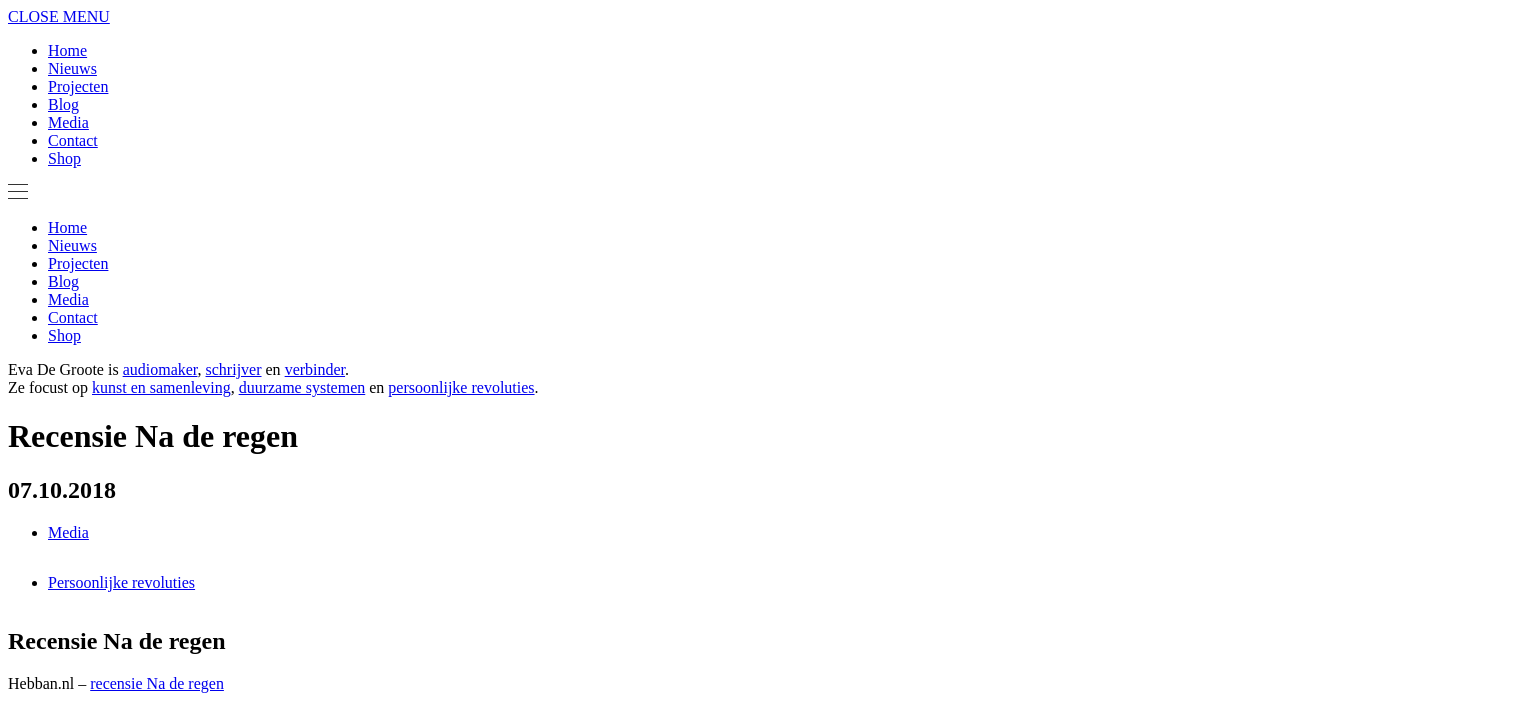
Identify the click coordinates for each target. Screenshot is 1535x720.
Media (68, 122)
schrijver (234, 369)
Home (67, 50)
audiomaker (160, 369)
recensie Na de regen (157, 683)
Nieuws (72, 68)
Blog (63, 104)
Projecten (78, 86)
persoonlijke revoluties (461, 387)
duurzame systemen (302, 387)
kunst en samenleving (161, 387)
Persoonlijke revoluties (121, 582)
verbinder (315, 369)
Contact (73, 140)
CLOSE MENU (59, 16)
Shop (64, 158)
